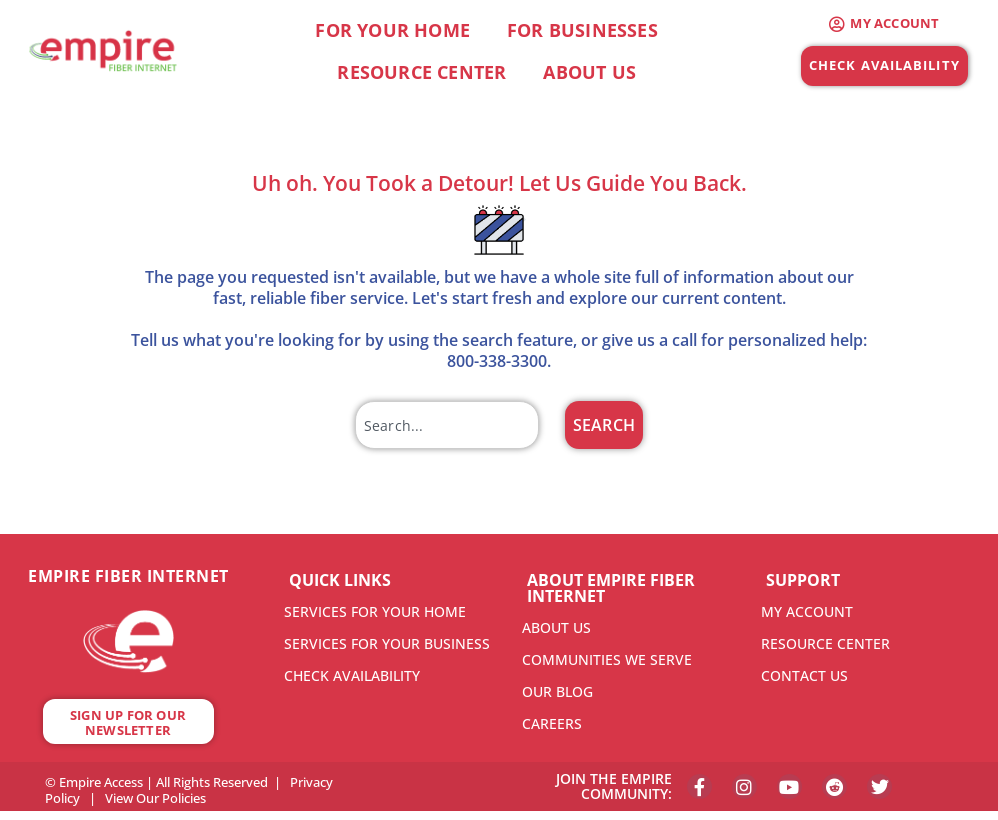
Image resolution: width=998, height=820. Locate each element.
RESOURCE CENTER (825, 643)
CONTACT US (804, 675)
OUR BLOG (557, 691)
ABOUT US (556, 627)
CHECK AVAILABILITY (352, 675)
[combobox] (447, 425)
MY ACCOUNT (807, 611)
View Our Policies (155, 798)
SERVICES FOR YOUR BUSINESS (387, 643)
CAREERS (552, 723)
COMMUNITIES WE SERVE (607, 659)
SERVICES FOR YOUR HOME (375, 611)
